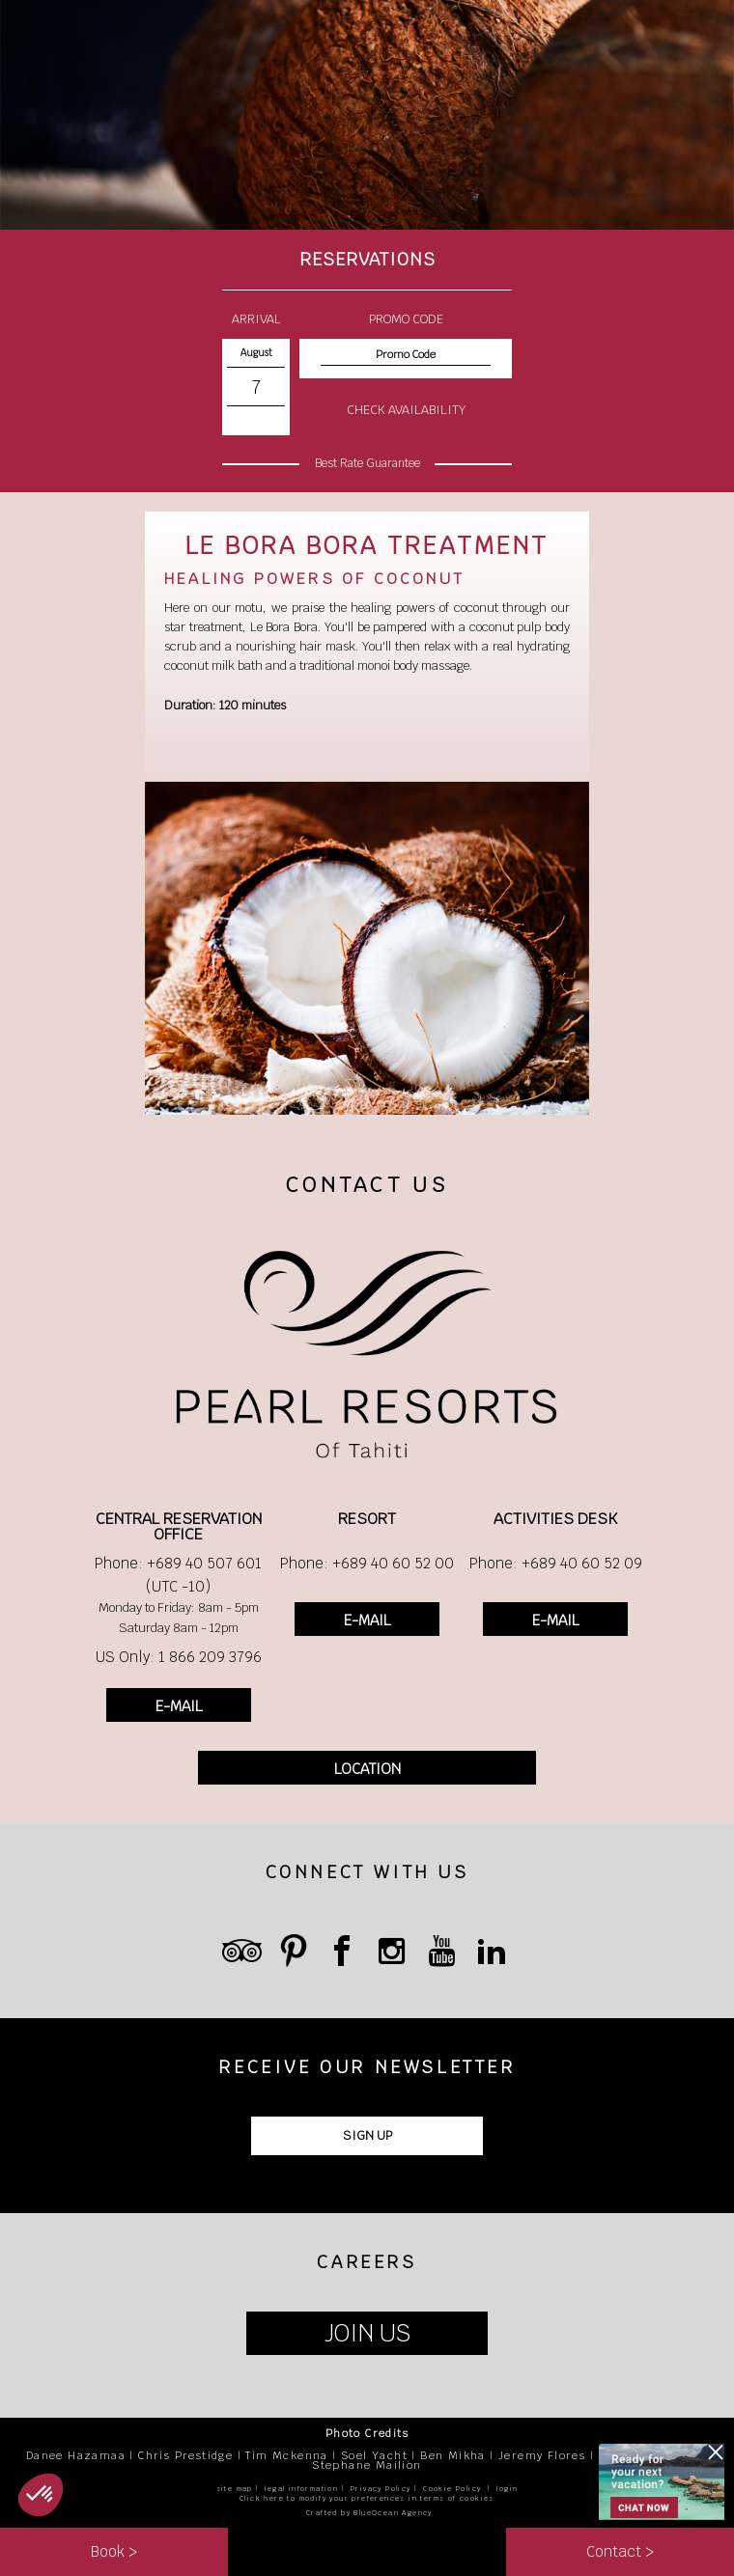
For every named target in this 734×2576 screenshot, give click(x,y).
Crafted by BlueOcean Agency (369, 2512)
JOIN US (367, 2333)
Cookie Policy (452, 2488)
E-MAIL (178, 1706)
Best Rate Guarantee (367, 463)
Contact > (620, 2551)
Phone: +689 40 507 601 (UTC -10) (178, 1574)
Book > (114, 2551)
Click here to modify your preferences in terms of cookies (367, 2498)
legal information (301, 2488)
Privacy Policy (381, 2488)
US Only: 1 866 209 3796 (179, 1657)
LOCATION (367, 1768)
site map (234, 2488)
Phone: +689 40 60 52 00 (367, 1563)
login (507, 2488)
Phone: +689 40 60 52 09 (555, 1563)
